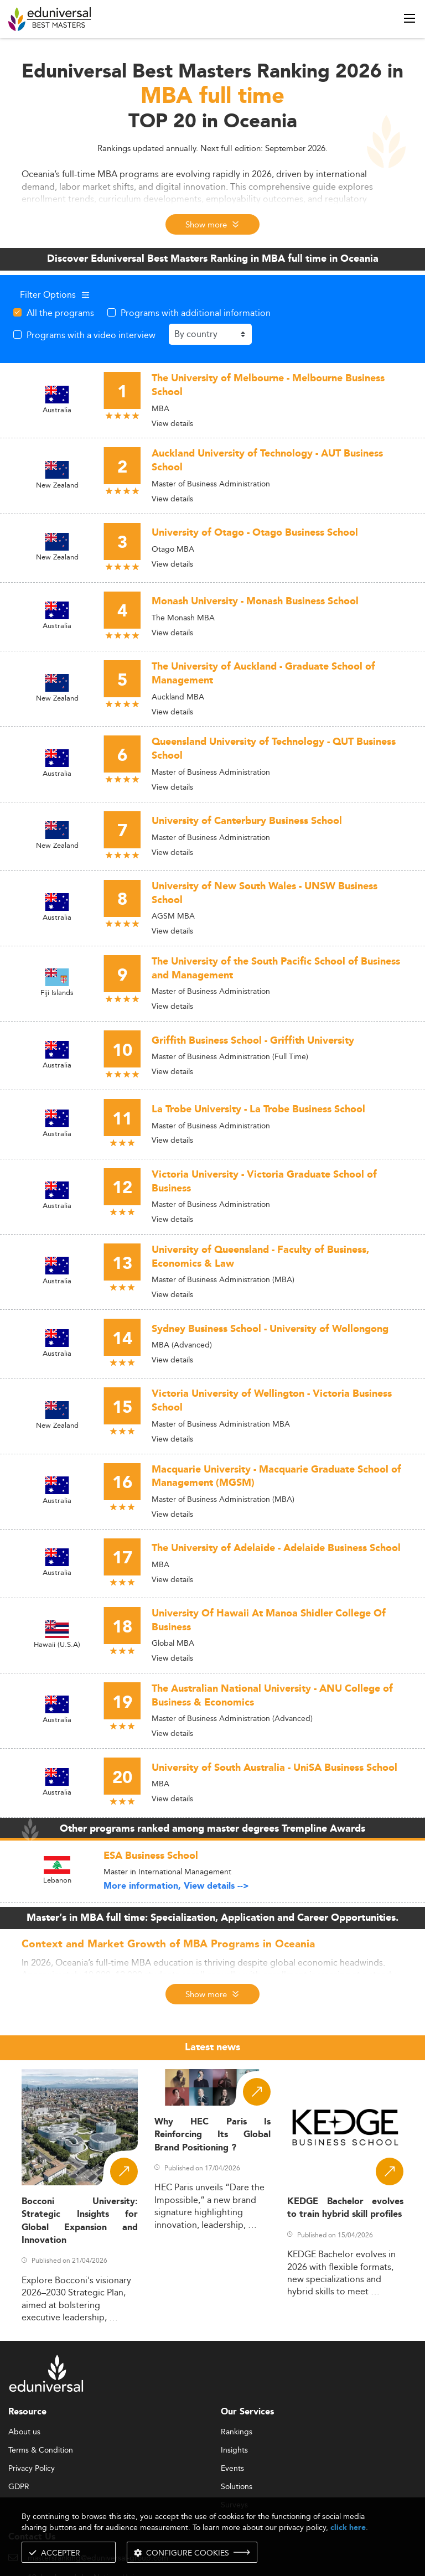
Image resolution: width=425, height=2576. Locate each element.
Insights (234, 2450)
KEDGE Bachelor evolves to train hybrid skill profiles (345, 2208)
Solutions (236, 2486)
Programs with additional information (196, 312)
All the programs (60, 312)
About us (24, 2432)
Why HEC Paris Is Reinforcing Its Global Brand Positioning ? (212, 2135)
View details (172, 423)
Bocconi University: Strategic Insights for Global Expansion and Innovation (80, 2221)
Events (232, 2468)
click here (348, 2527)
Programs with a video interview (91, 334)
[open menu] (409, 18)
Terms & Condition (40, 2450)
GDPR (18, 2486)
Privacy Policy (31, 2468)
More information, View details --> (176, 1886)
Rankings (236, 2432)
